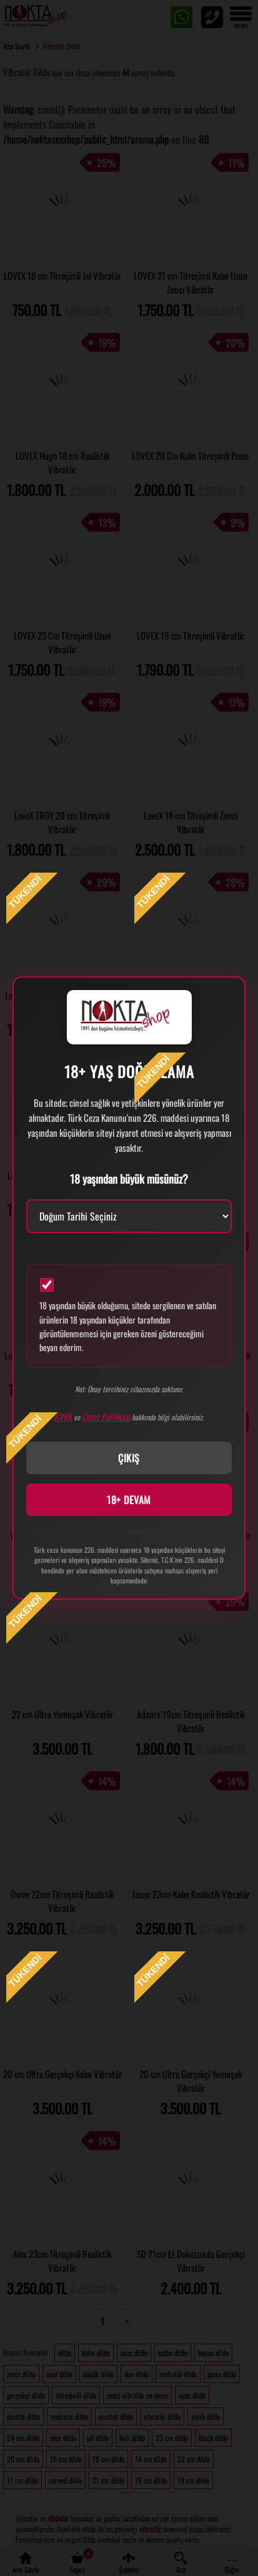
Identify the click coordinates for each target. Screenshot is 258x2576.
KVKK (63, 1416)
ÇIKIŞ (129, 1457)
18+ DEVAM (129, 1499)
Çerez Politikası (106, 1416)
